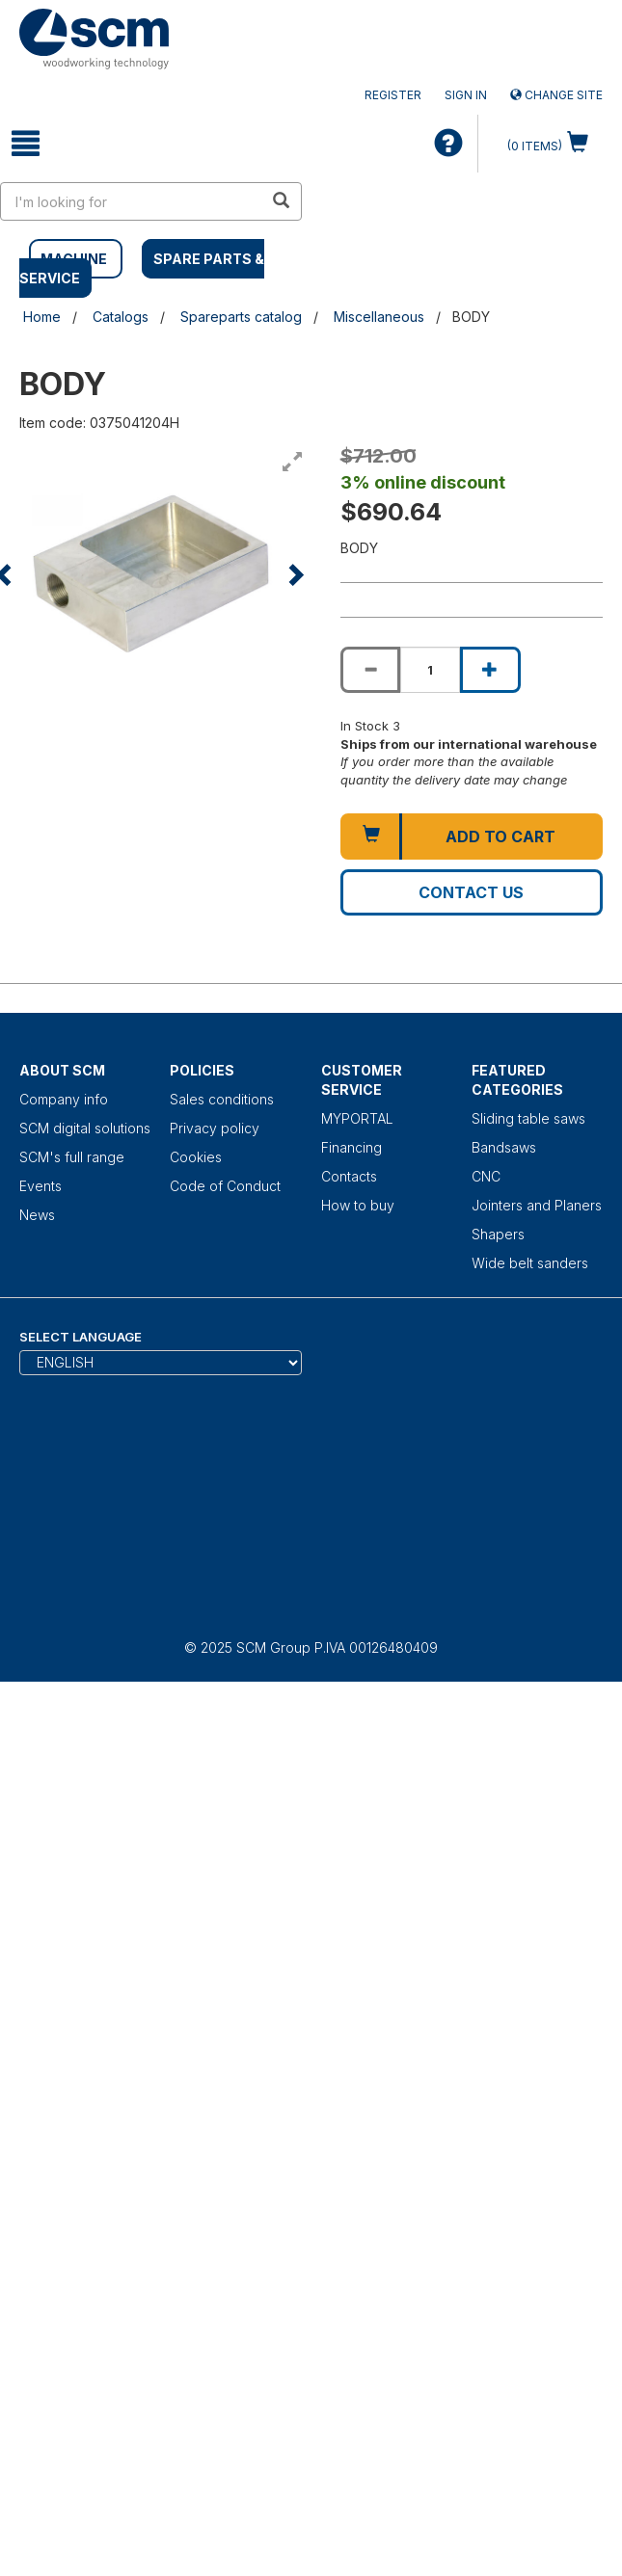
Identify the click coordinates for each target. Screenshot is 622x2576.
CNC (486, 1176)
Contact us (471, 892)
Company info (63, 1099)
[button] (295, 574)
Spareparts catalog (241, 316)
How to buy (357, 1205)
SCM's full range (71, 1157)
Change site (556, 95)
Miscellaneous (379, 316)
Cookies (196, 1157)
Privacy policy (214, 1128)
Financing (351, 1147)
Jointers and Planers (537, 1205)
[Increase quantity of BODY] (490, 670)
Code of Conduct (225, 1186)
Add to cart (500, 836)
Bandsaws (504, 1147)
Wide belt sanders (530, 1263)
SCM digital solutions (84, 1128)
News (37, 1215)
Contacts (349, 1176)
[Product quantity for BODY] (430, 670)
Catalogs (121, 316)
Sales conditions (222, 1099)
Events (40, 1186)
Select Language (80, 1336)
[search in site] (132, 201)
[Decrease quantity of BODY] (370, 670)
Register (393, 95)
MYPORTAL (357, 1118)
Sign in (466, 95)
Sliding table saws (528, 1118)
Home (42, 316)
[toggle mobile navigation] (26, 144)
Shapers (498, 1234)
